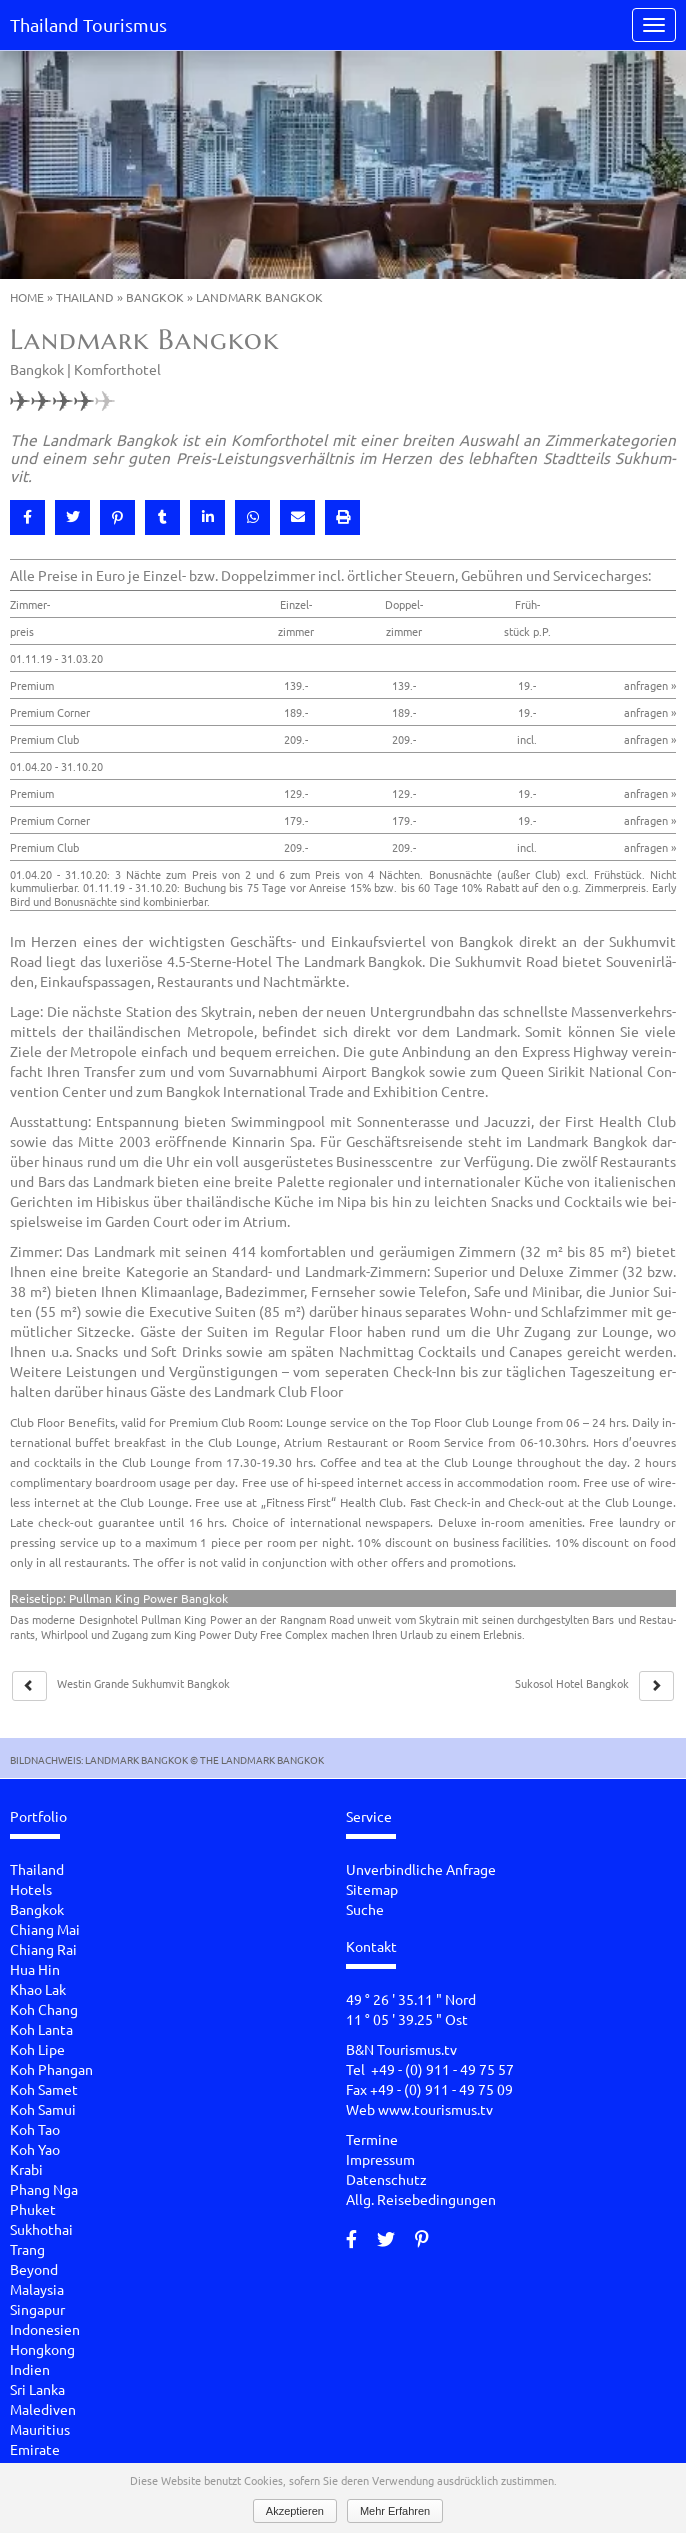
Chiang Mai (45, 1929)
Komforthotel (117, 369)
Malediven (43, 2409)
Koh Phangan (51, 2069)
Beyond (34, 2269)
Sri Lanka (37, 2389)
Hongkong (42, 2349)
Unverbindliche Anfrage (421, 1869)
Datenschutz (386, 2179)
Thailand (85, 297)
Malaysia (37, 2289)
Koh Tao (35, 2129)
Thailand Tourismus (88, 24)
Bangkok (155, 297)
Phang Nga (44, 2189)
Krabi (26, 2169)
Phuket (33, 2209)
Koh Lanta (41, 2029)
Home (27, 297)
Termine (372, 2139)
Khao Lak (38, 1989)
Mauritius (40, 2429)
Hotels (31, 1889)
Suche (365, 1909)
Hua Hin (35, 1969)
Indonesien (45, 2329)
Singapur (37, 2309)
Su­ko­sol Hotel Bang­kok (572, 1683)
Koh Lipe (37, 2049)
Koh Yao (35, 2149)
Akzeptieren (295, 2511)
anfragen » (650, 685)
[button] (27, 517)
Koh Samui (43, 2109)
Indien (30, 2369)
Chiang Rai (43, 1949)
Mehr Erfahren (395, 2511)
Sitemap (372, 1889)
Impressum (380, 2159)
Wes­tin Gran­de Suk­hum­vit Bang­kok (143, 1683)
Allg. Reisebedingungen (421, 2199)
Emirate (35, 2449)
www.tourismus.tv (435, 2109)
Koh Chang (44, 2009)
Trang (27, 2249)
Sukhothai (41, 2229)
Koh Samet (44, 2089)
